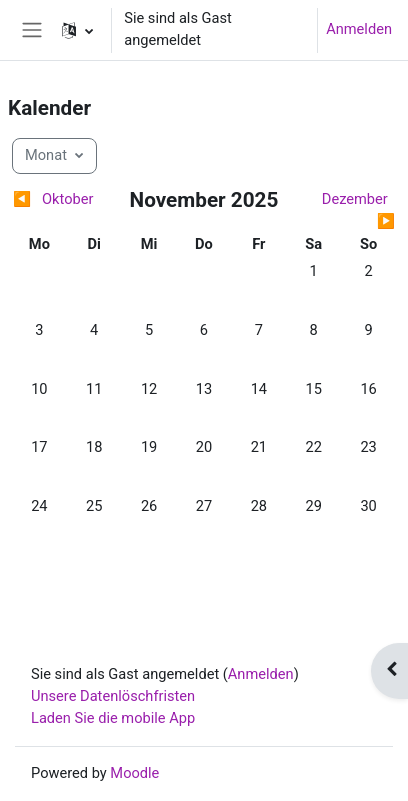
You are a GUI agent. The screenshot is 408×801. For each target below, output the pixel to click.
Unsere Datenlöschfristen (113, 696)
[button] (77, 30)
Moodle (134, 773)
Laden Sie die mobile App (113, 718)
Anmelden (359, 29)
